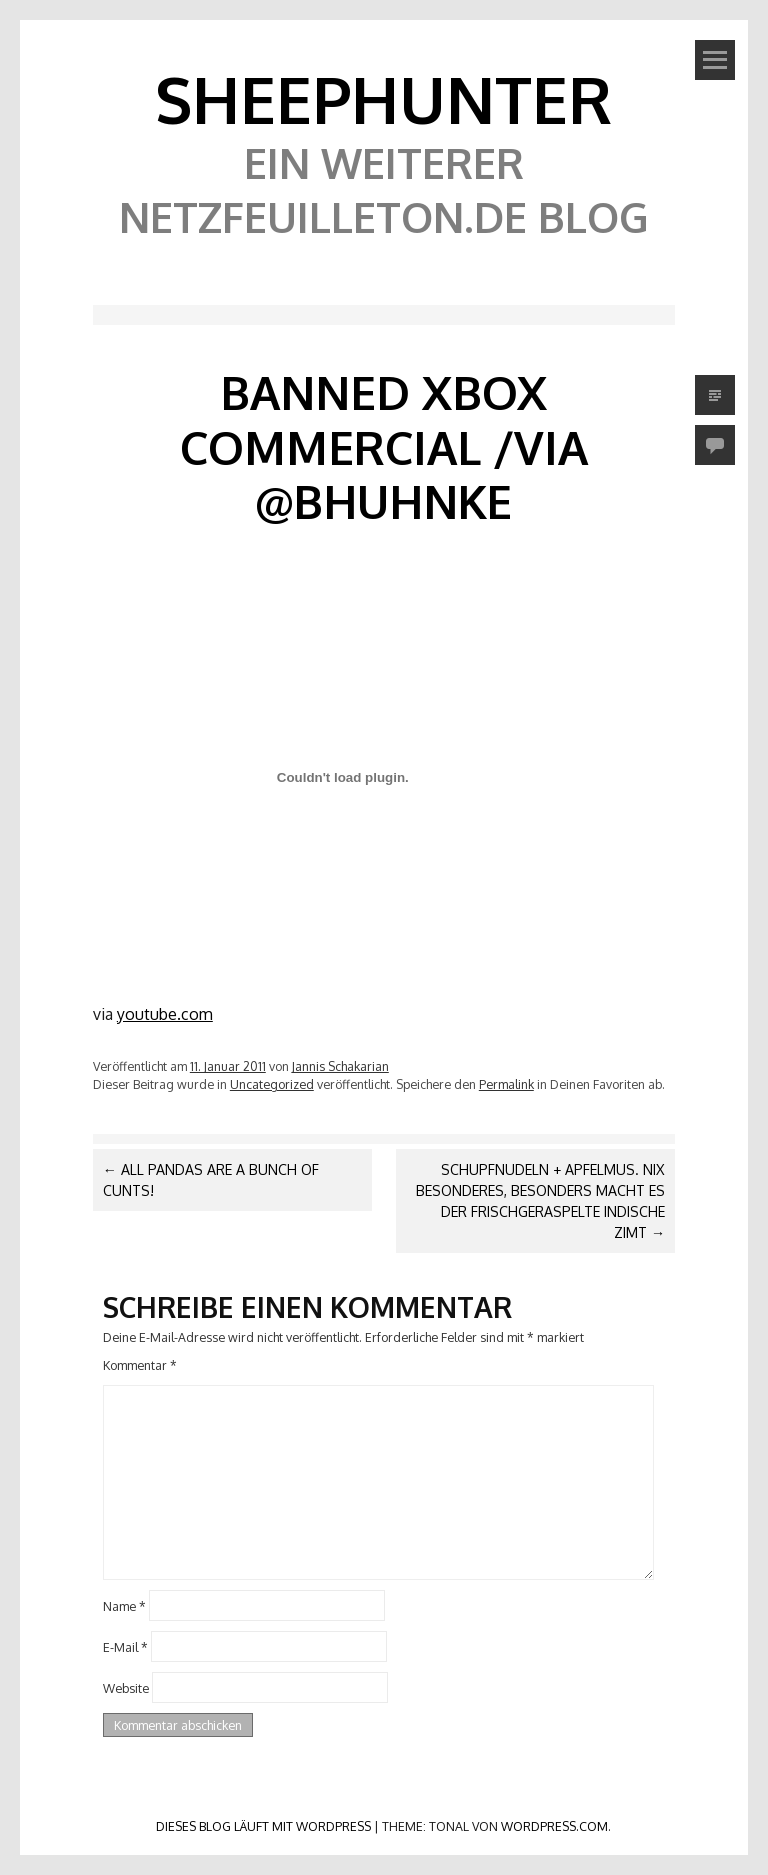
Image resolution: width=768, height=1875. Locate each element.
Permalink (506, 1084)
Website (126, 1687)
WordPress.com (554, 1826)
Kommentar (140, 1365)
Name (124, 1606)
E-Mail (125, 1647)
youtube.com (165, 1014)
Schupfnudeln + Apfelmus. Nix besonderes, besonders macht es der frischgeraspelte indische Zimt (540, 1201)
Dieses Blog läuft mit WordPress (263, 1826)
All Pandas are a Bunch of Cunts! (211, 1180)
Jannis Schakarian (340, 1066)
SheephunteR (383, 98)
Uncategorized (272, 1084)
